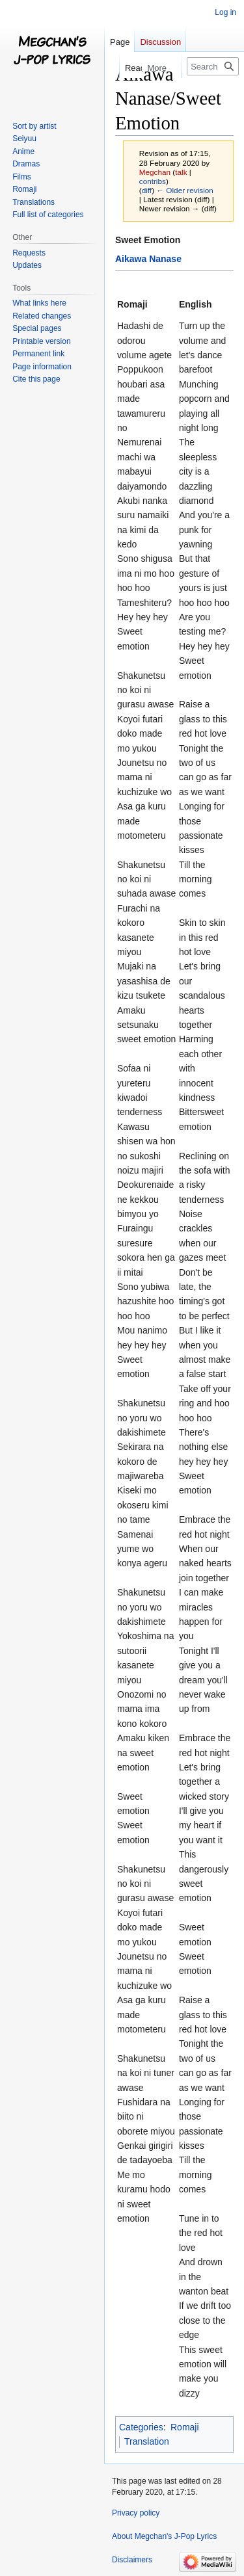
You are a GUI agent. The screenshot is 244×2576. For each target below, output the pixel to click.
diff (147, 190)
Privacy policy (135, 2512)
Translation (146, 2441)
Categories (141, 2427)
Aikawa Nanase (148, 259)
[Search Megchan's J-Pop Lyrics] (213, 66)
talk (181, 172)
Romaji (184, 2427)
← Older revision (184, 190)
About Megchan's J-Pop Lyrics (164, 2536)
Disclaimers (132, 2559)
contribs (152, 181)
